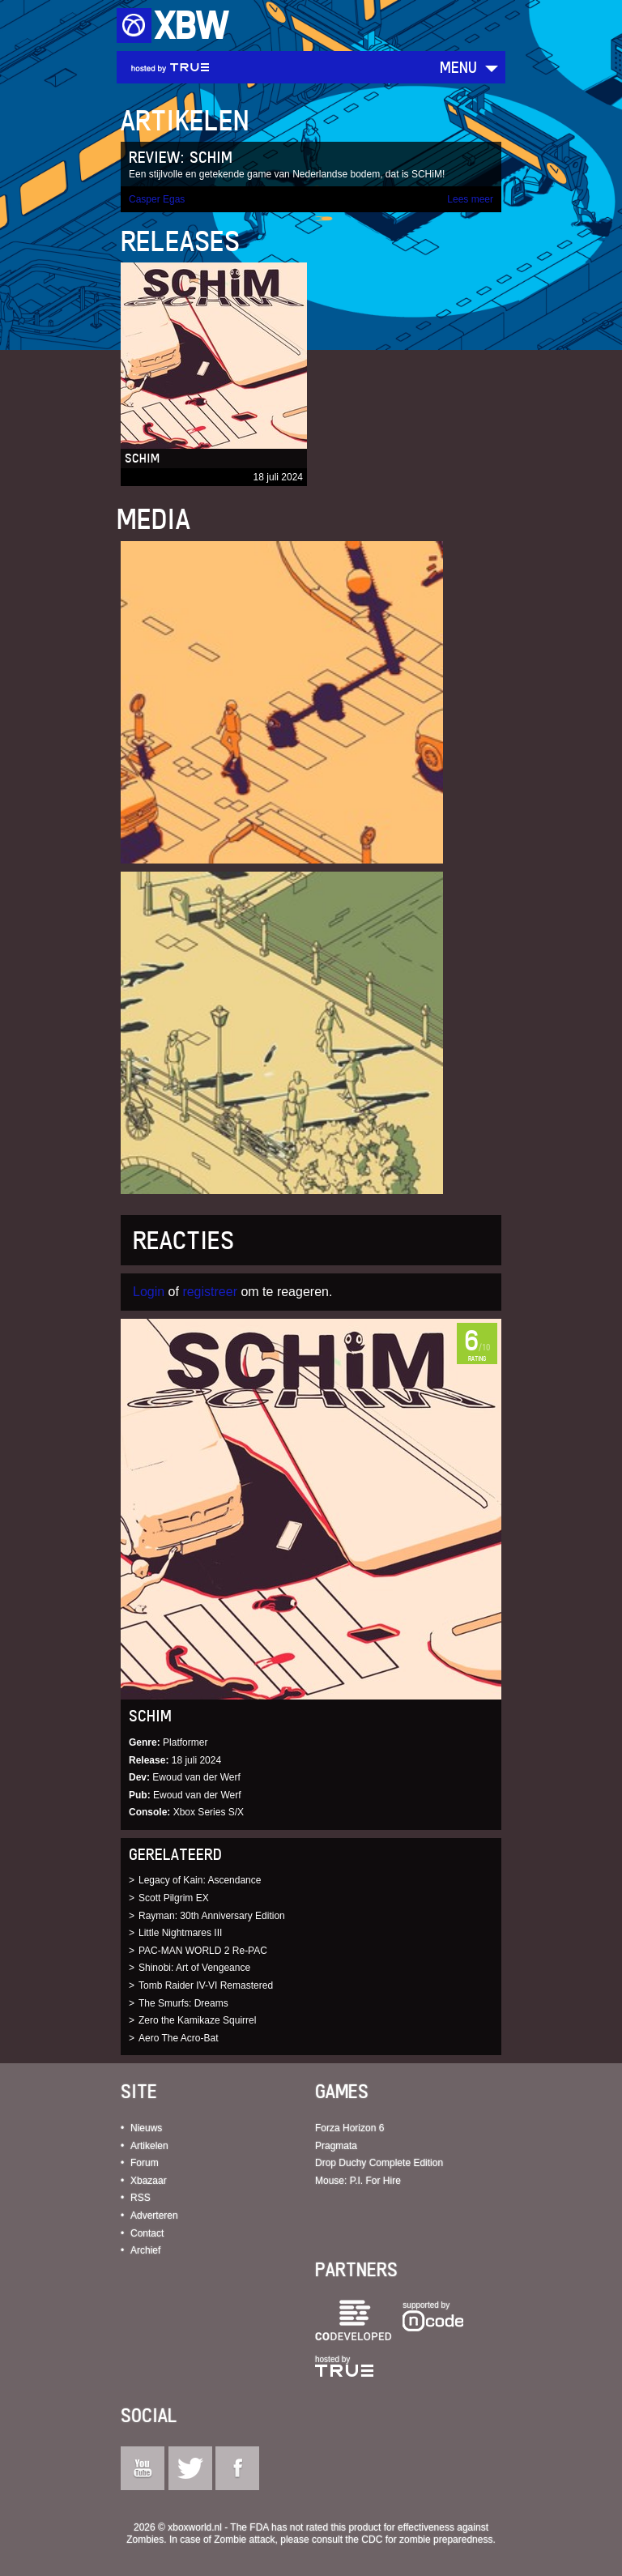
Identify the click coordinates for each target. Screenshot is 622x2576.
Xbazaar (148, 2180)
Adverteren (154, 2215)
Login (148, 1292)
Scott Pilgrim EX (173, 1898)
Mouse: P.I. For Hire (358, 2180)
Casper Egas (157, 199)
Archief (145, 2250)
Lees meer (470, 199)
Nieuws (146, 2128)
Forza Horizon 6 (349, 2128)
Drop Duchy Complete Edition (379, 2163)
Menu (458, 67)
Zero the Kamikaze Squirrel (197, 2020)
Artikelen (149, 2146)
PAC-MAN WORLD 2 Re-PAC (202, 1950)
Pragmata (336, 2146)
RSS (140, 2197)
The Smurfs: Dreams (183, 2003)
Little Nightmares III (180, 1932)
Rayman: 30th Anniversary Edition (211, 1915)
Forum (144, 2163)
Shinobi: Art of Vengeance (194, 1967)
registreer (209, 1292)
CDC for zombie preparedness (426, 2539)
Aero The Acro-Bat (178, 2038)
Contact (147, 2233)
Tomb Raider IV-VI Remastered (205, 1985)
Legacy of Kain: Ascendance (199, 1880)
